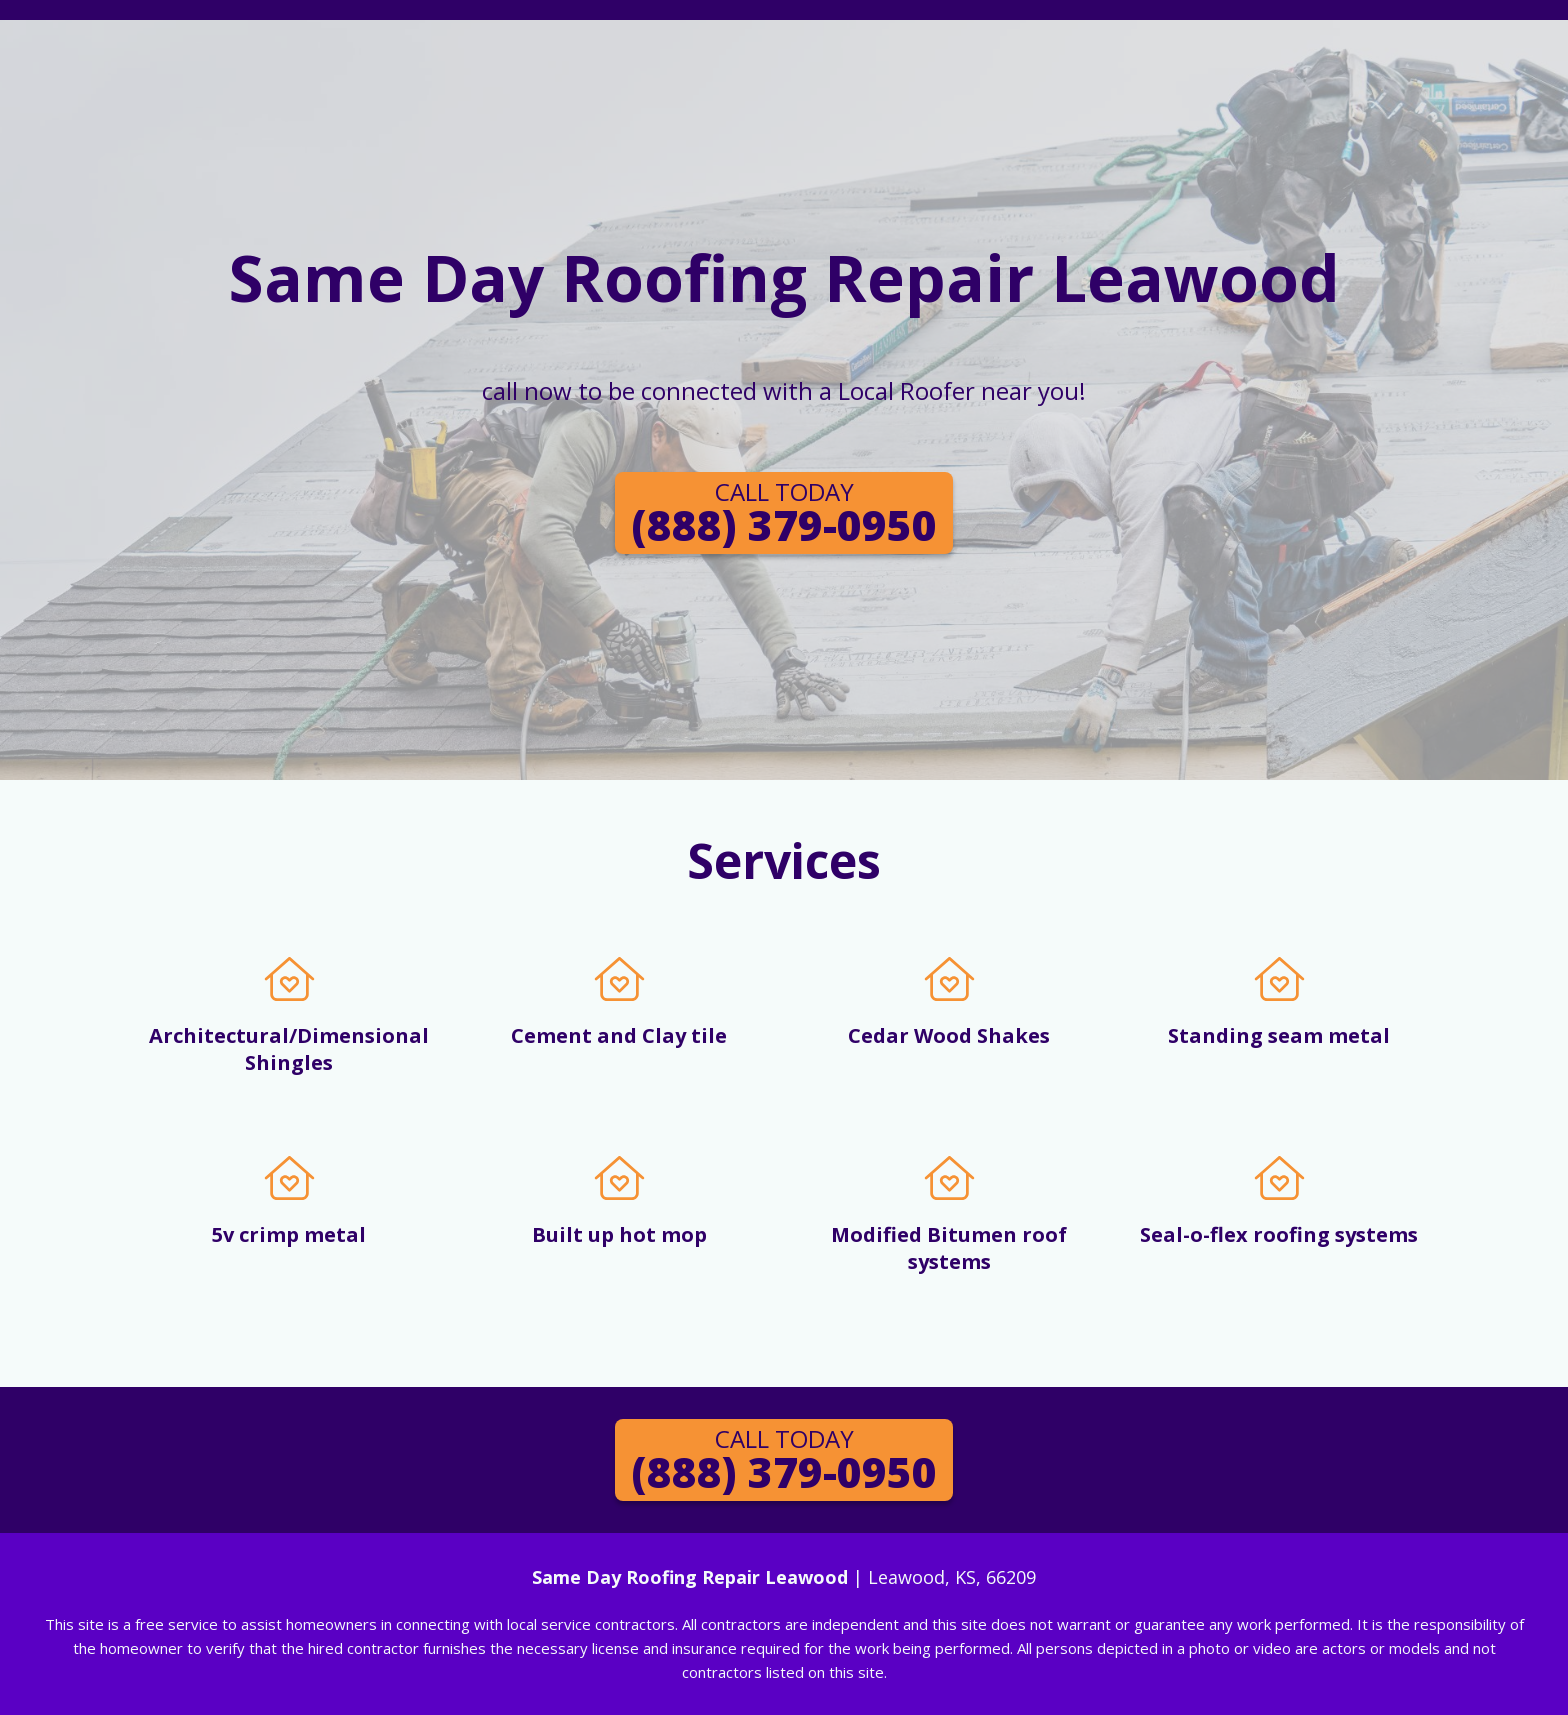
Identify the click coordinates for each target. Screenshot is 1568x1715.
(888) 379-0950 (784, 514)
